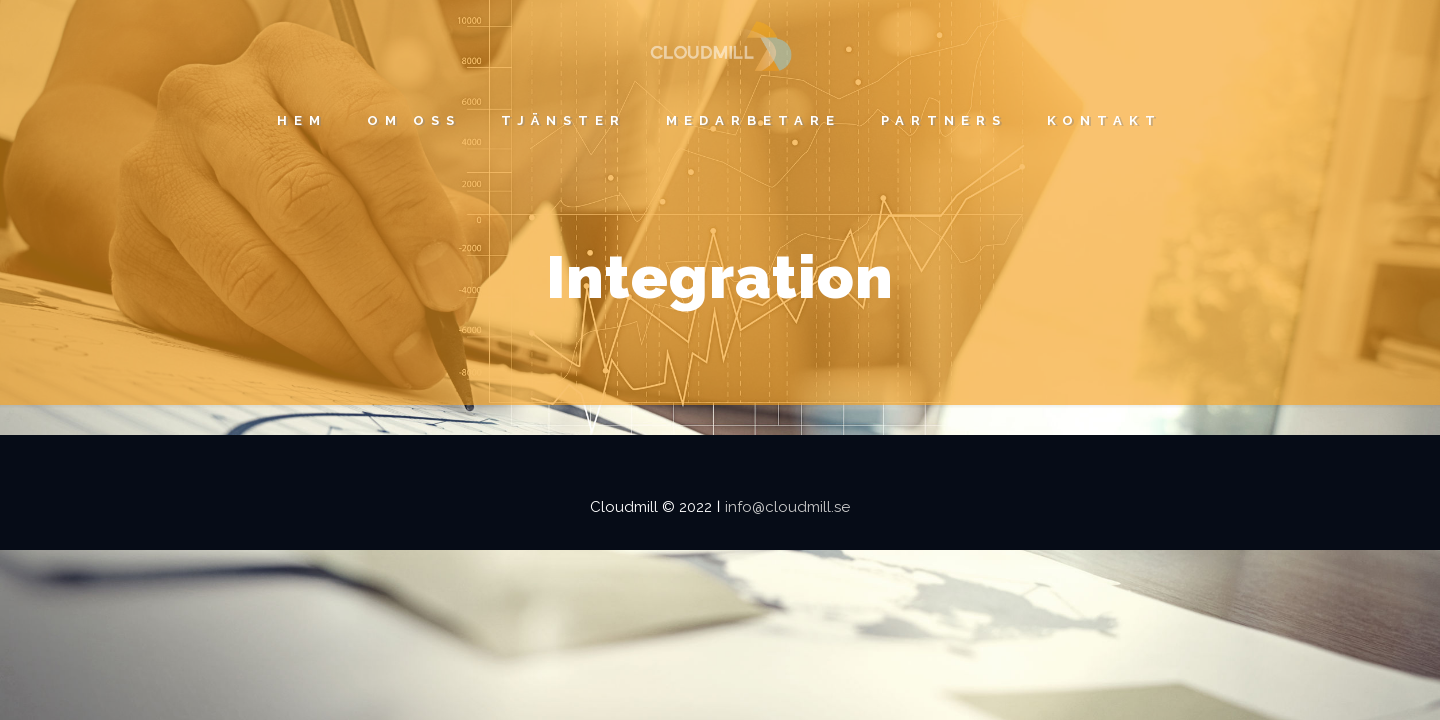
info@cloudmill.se (787, 507)
